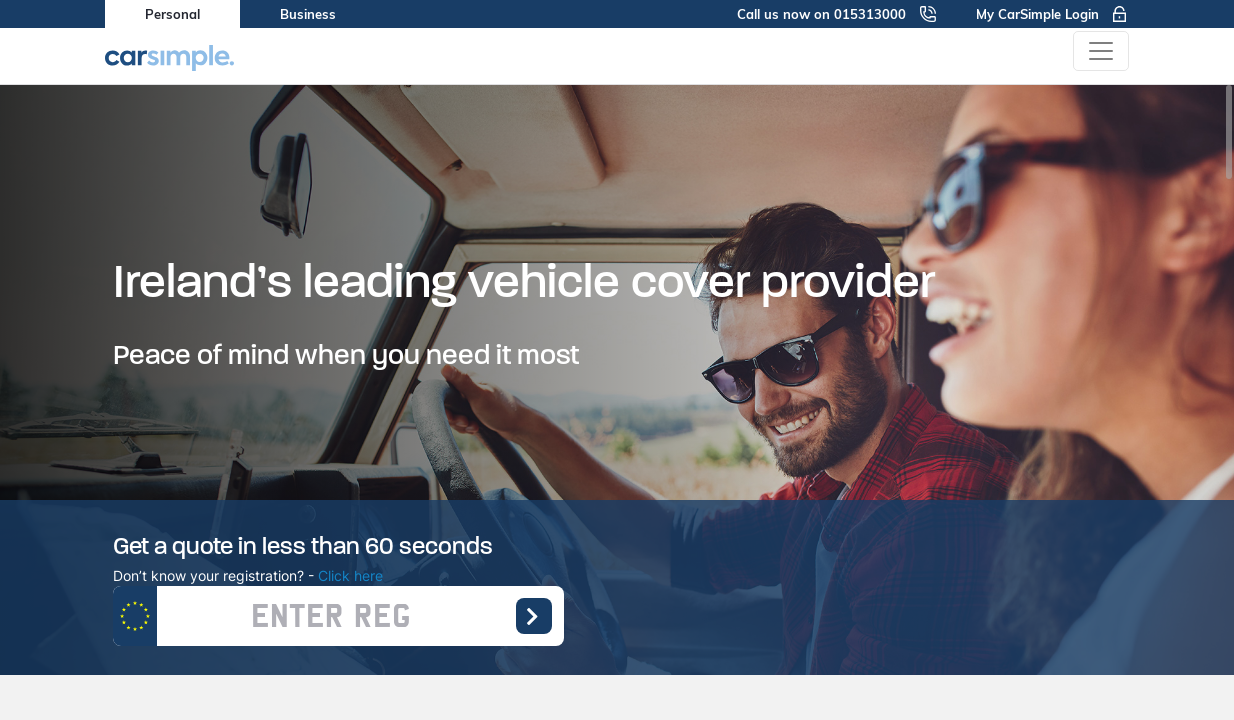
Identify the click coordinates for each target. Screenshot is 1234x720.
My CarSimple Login (1052, 14)
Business (308, 14)
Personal (172, 14)
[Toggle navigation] (1101, 51)
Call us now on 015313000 (836, 14)
